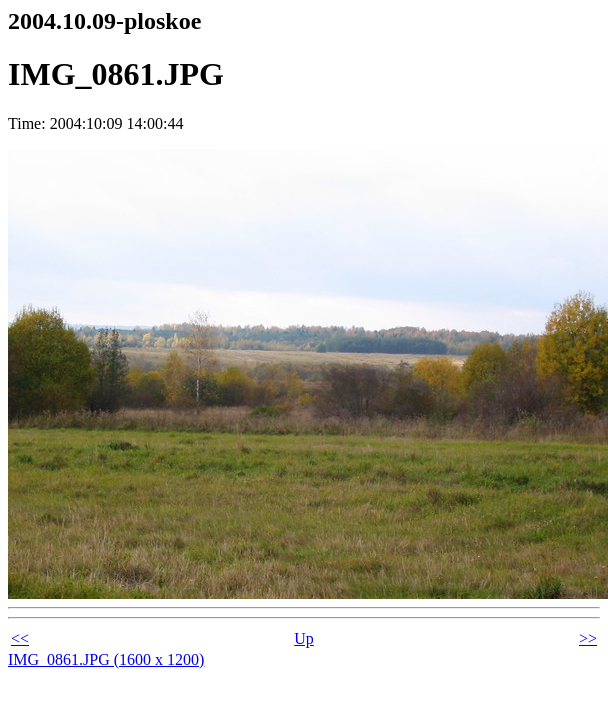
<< (20, 638)
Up (304, 638)
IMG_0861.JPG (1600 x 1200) (106, 659)
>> (588, 638)
